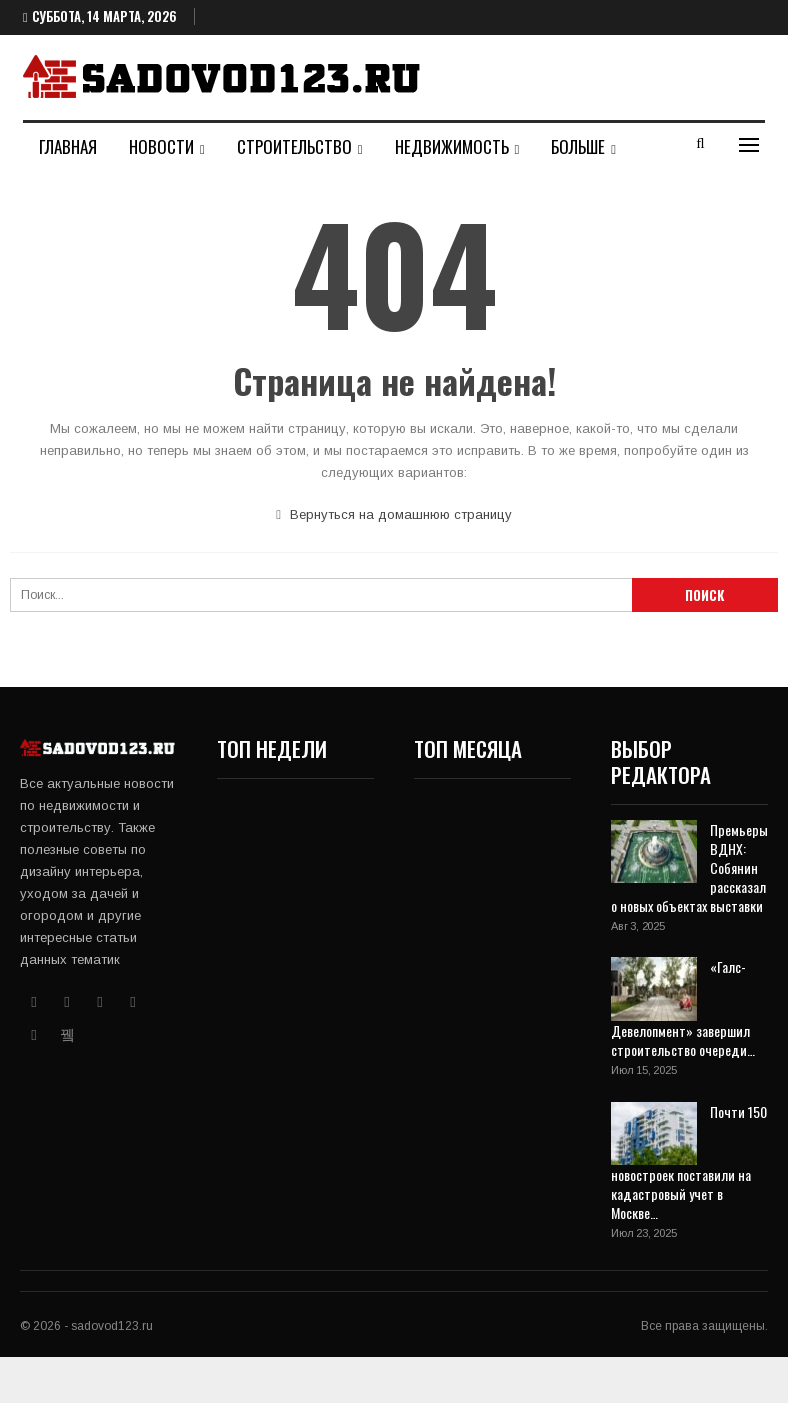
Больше (578, 146)
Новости (161, 146)
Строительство (294, 146)
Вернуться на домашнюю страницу (394, 514)
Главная (68, 146)
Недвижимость (452, 146)
